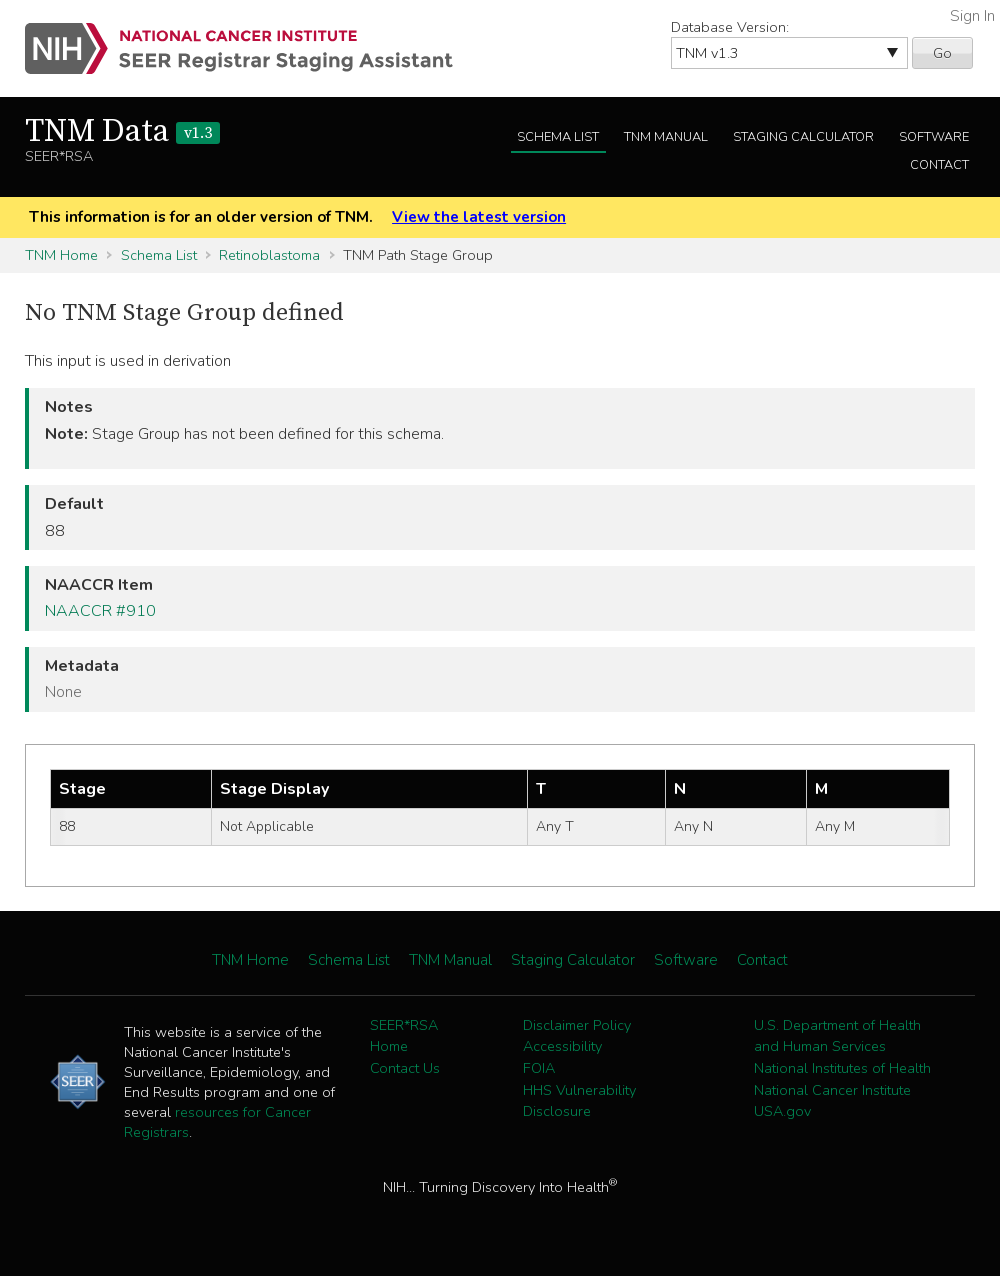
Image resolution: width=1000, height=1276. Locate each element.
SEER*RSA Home (404, 1036)
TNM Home (61, 255)
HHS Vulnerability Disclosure (579, 1101)
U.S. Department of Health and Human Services (837, 1036)
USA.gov (782, 1111)
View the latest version (479, 217)
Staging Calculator (803, 137)
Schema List (558, 137)
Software (934, 137)
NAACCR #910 (100, 611)
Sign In (972, 16)
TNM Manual (666, 137)
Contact (939, 165)
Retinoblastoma (269, 255)
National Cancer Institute (832, 1090)
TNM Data (122, 132)
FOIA (539, 1068)
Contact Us (405, 1068)
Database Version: (730, 27)
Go (942, 53)
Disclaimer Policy (577, 1025)
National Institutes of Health (842, 1068)
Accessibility (562, 1046)
